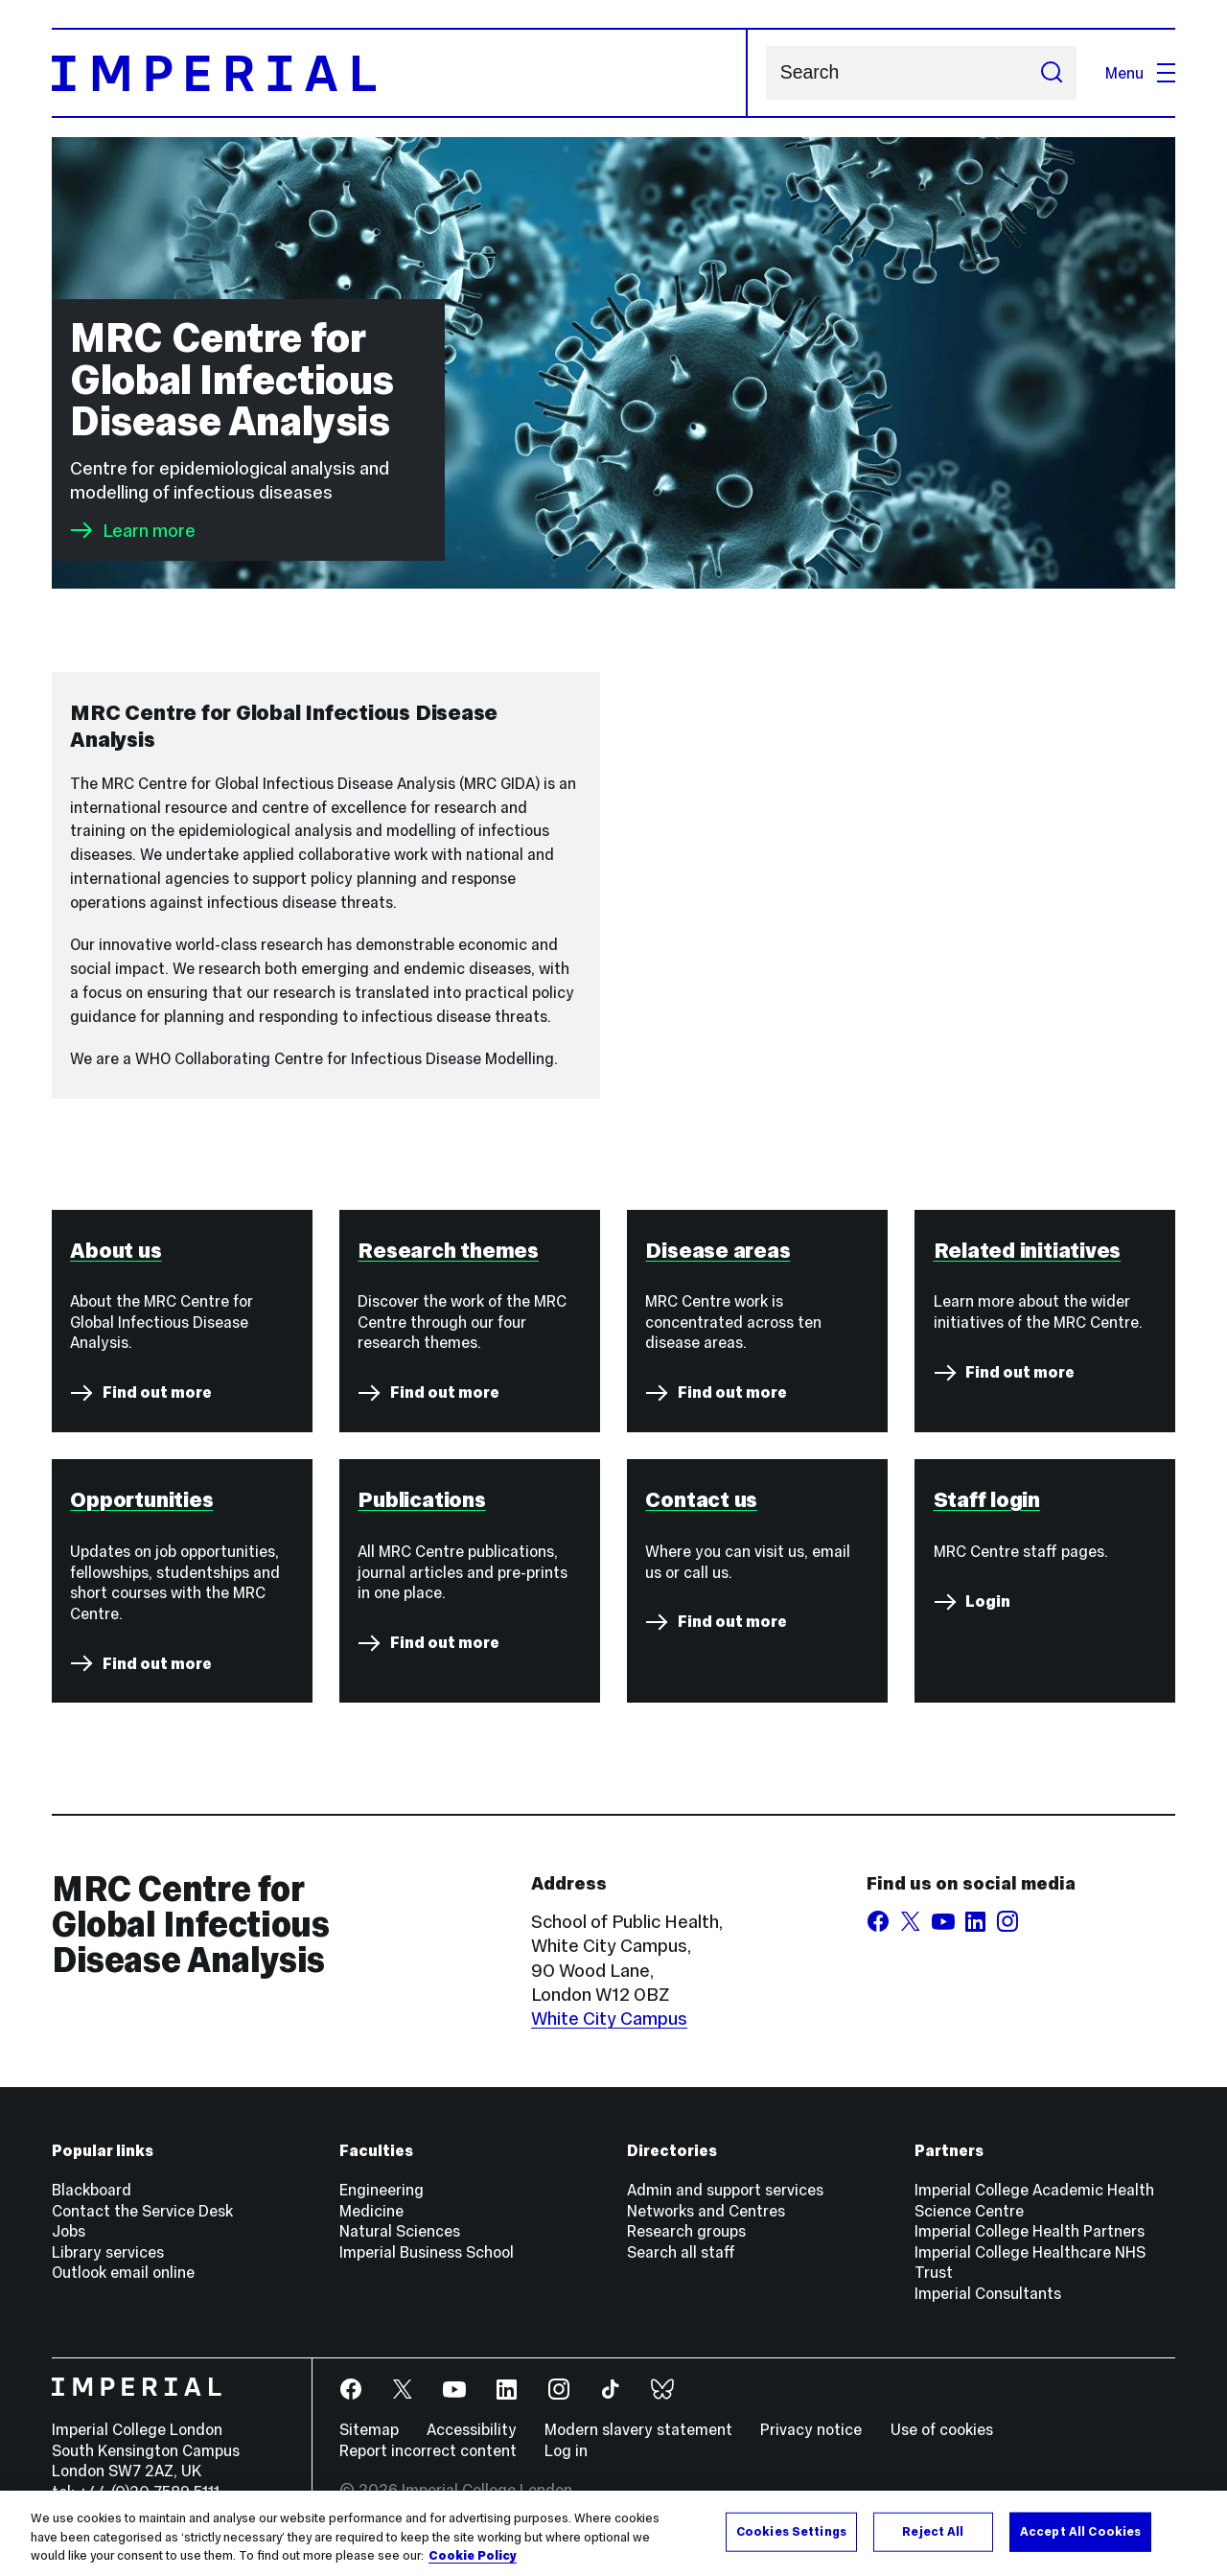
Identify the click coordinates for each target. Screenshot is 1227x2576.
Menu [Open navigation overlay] (1140, 72)
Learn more (133, 530)
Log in (566, 2450)
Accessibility (472, 2429)
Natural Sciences (399, 2230)
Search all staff (681, 2252)
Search (765, 73)
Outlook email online (123, 2272)
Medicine (371, 2210)
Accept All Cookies (1080, 2531)
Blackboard (91, 2189)
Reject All (932, 2531)
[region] (613, 2533)
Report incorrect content (428, 2450)
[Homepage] (400, 73)
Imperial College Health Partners (1029, 2230)
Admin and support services (725, 2189)
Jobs (68, 2230)
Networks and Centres (706, 2210)
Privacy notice (811, 2429)
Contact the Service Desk (142, 2210)
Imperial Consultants (987, 2293)
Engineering (381, 2189)
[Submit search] (1051, 73)
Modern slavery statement (638, 2429)
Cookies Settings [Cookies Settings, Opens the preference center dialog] (791, 2531)
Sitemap (369, 2429)
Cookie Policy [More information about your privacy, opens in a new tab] (472, 2556)
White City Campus (609, 2018)
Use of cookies (942, 2429)
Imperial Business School (426, 2252)
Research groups (686, 2230)
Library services (108, 2252)
